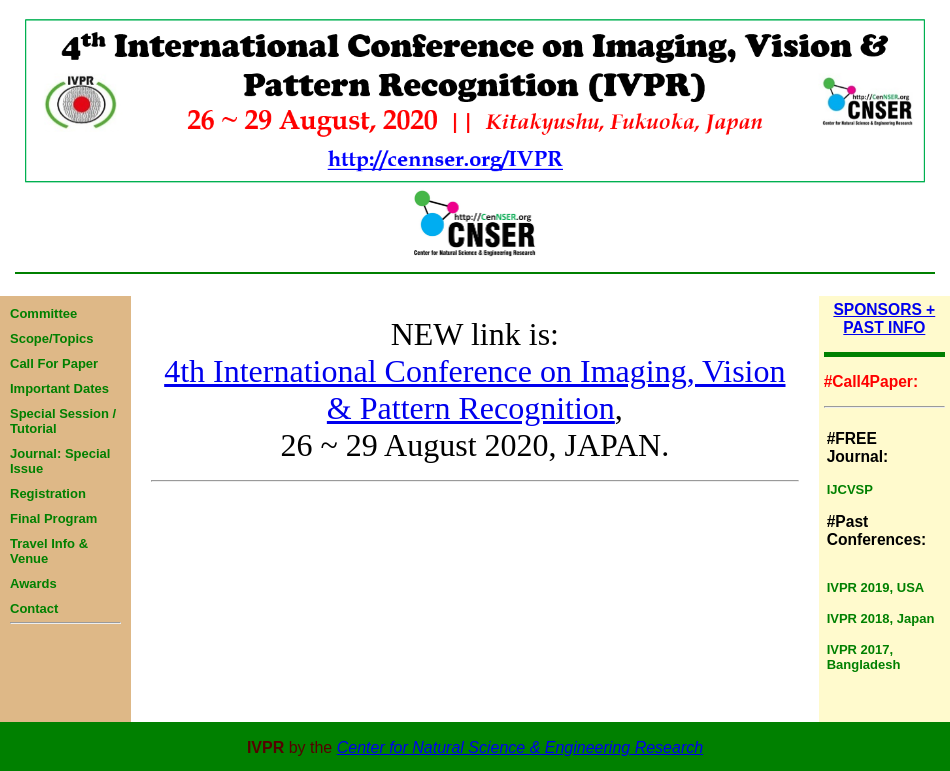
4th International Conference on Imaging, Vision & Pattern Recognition (474, 389)
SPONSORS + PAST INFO (884, 318)
